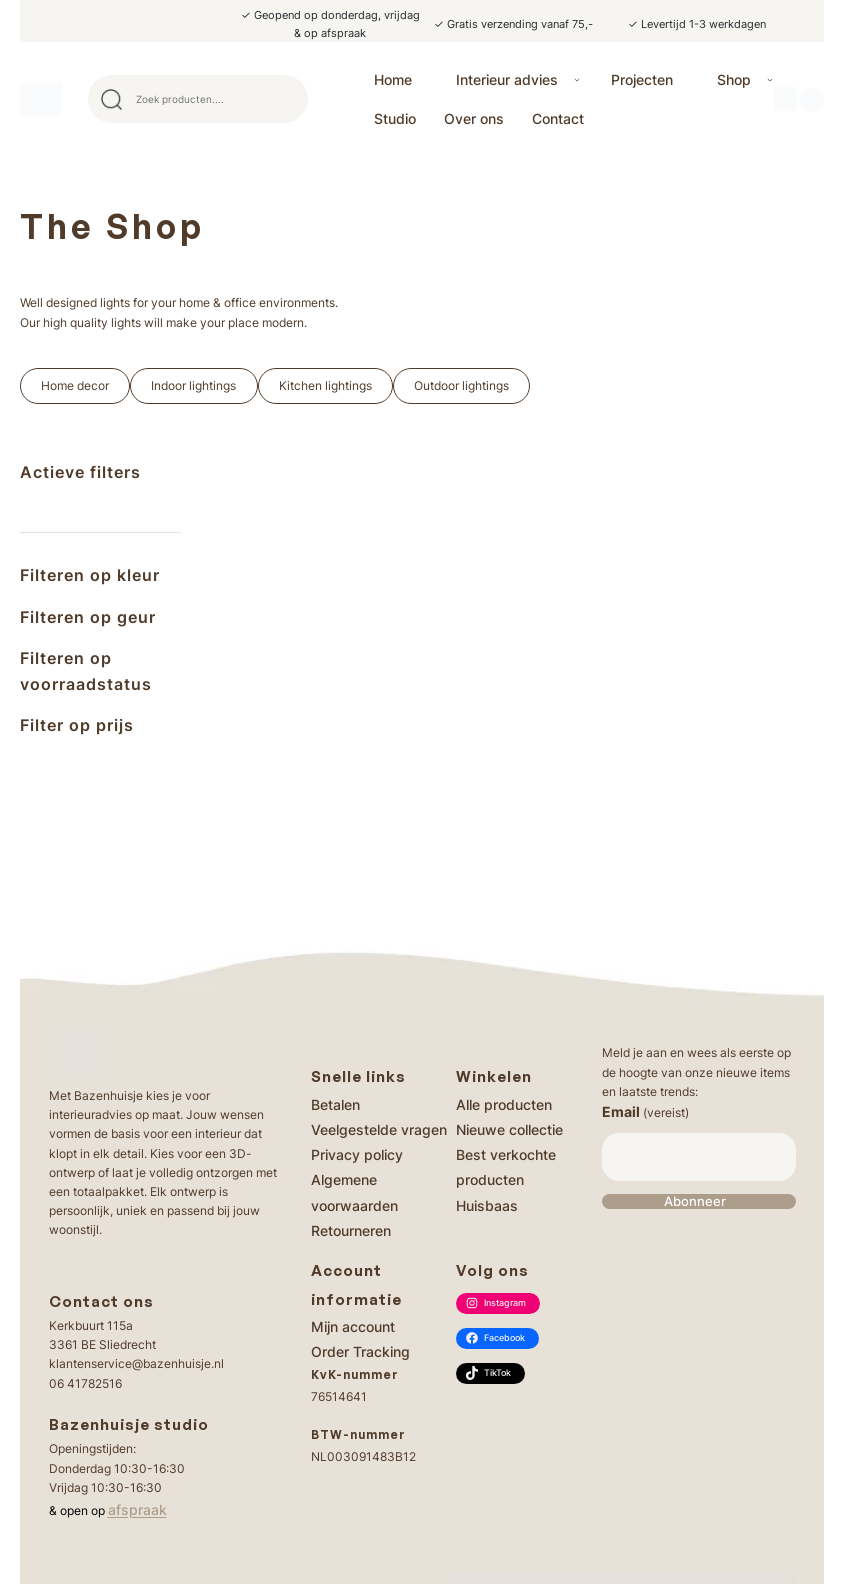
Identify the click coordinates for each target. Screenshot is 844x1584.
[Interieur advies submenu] (577, 80)
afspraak (137, 1509)
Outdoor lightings (461, 385)
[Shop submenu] (770, 80)
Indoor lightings (193, 385)
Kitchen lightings (325, 385)
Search (284, 99)
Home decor (75, 385)
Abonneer (695, 1201)
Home (393, 79)
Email (645, 1111)
